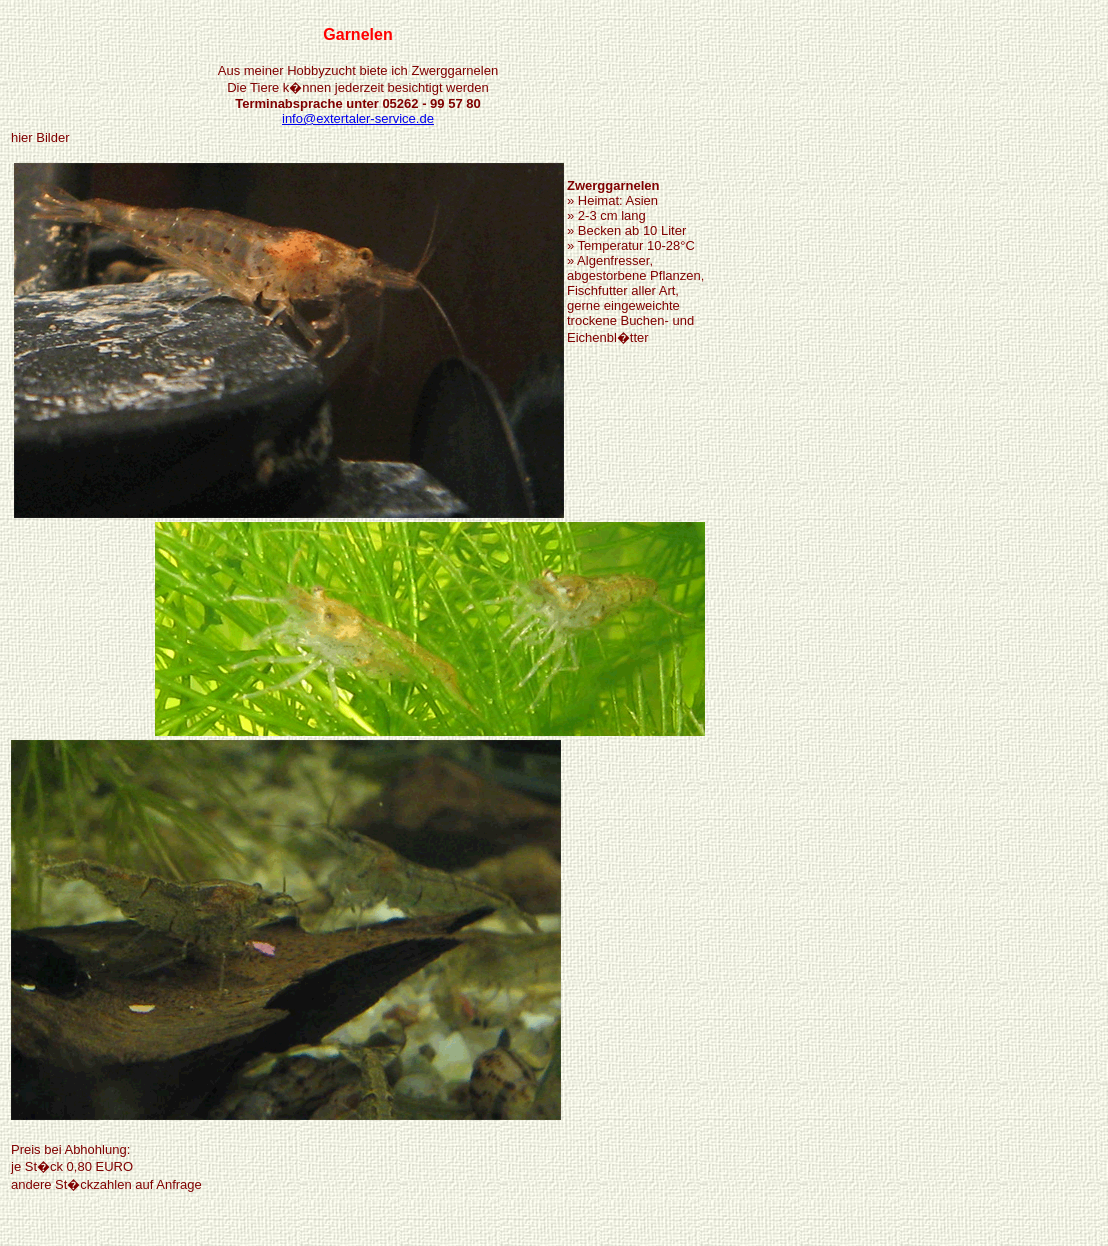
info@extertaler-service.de (358, 118)
